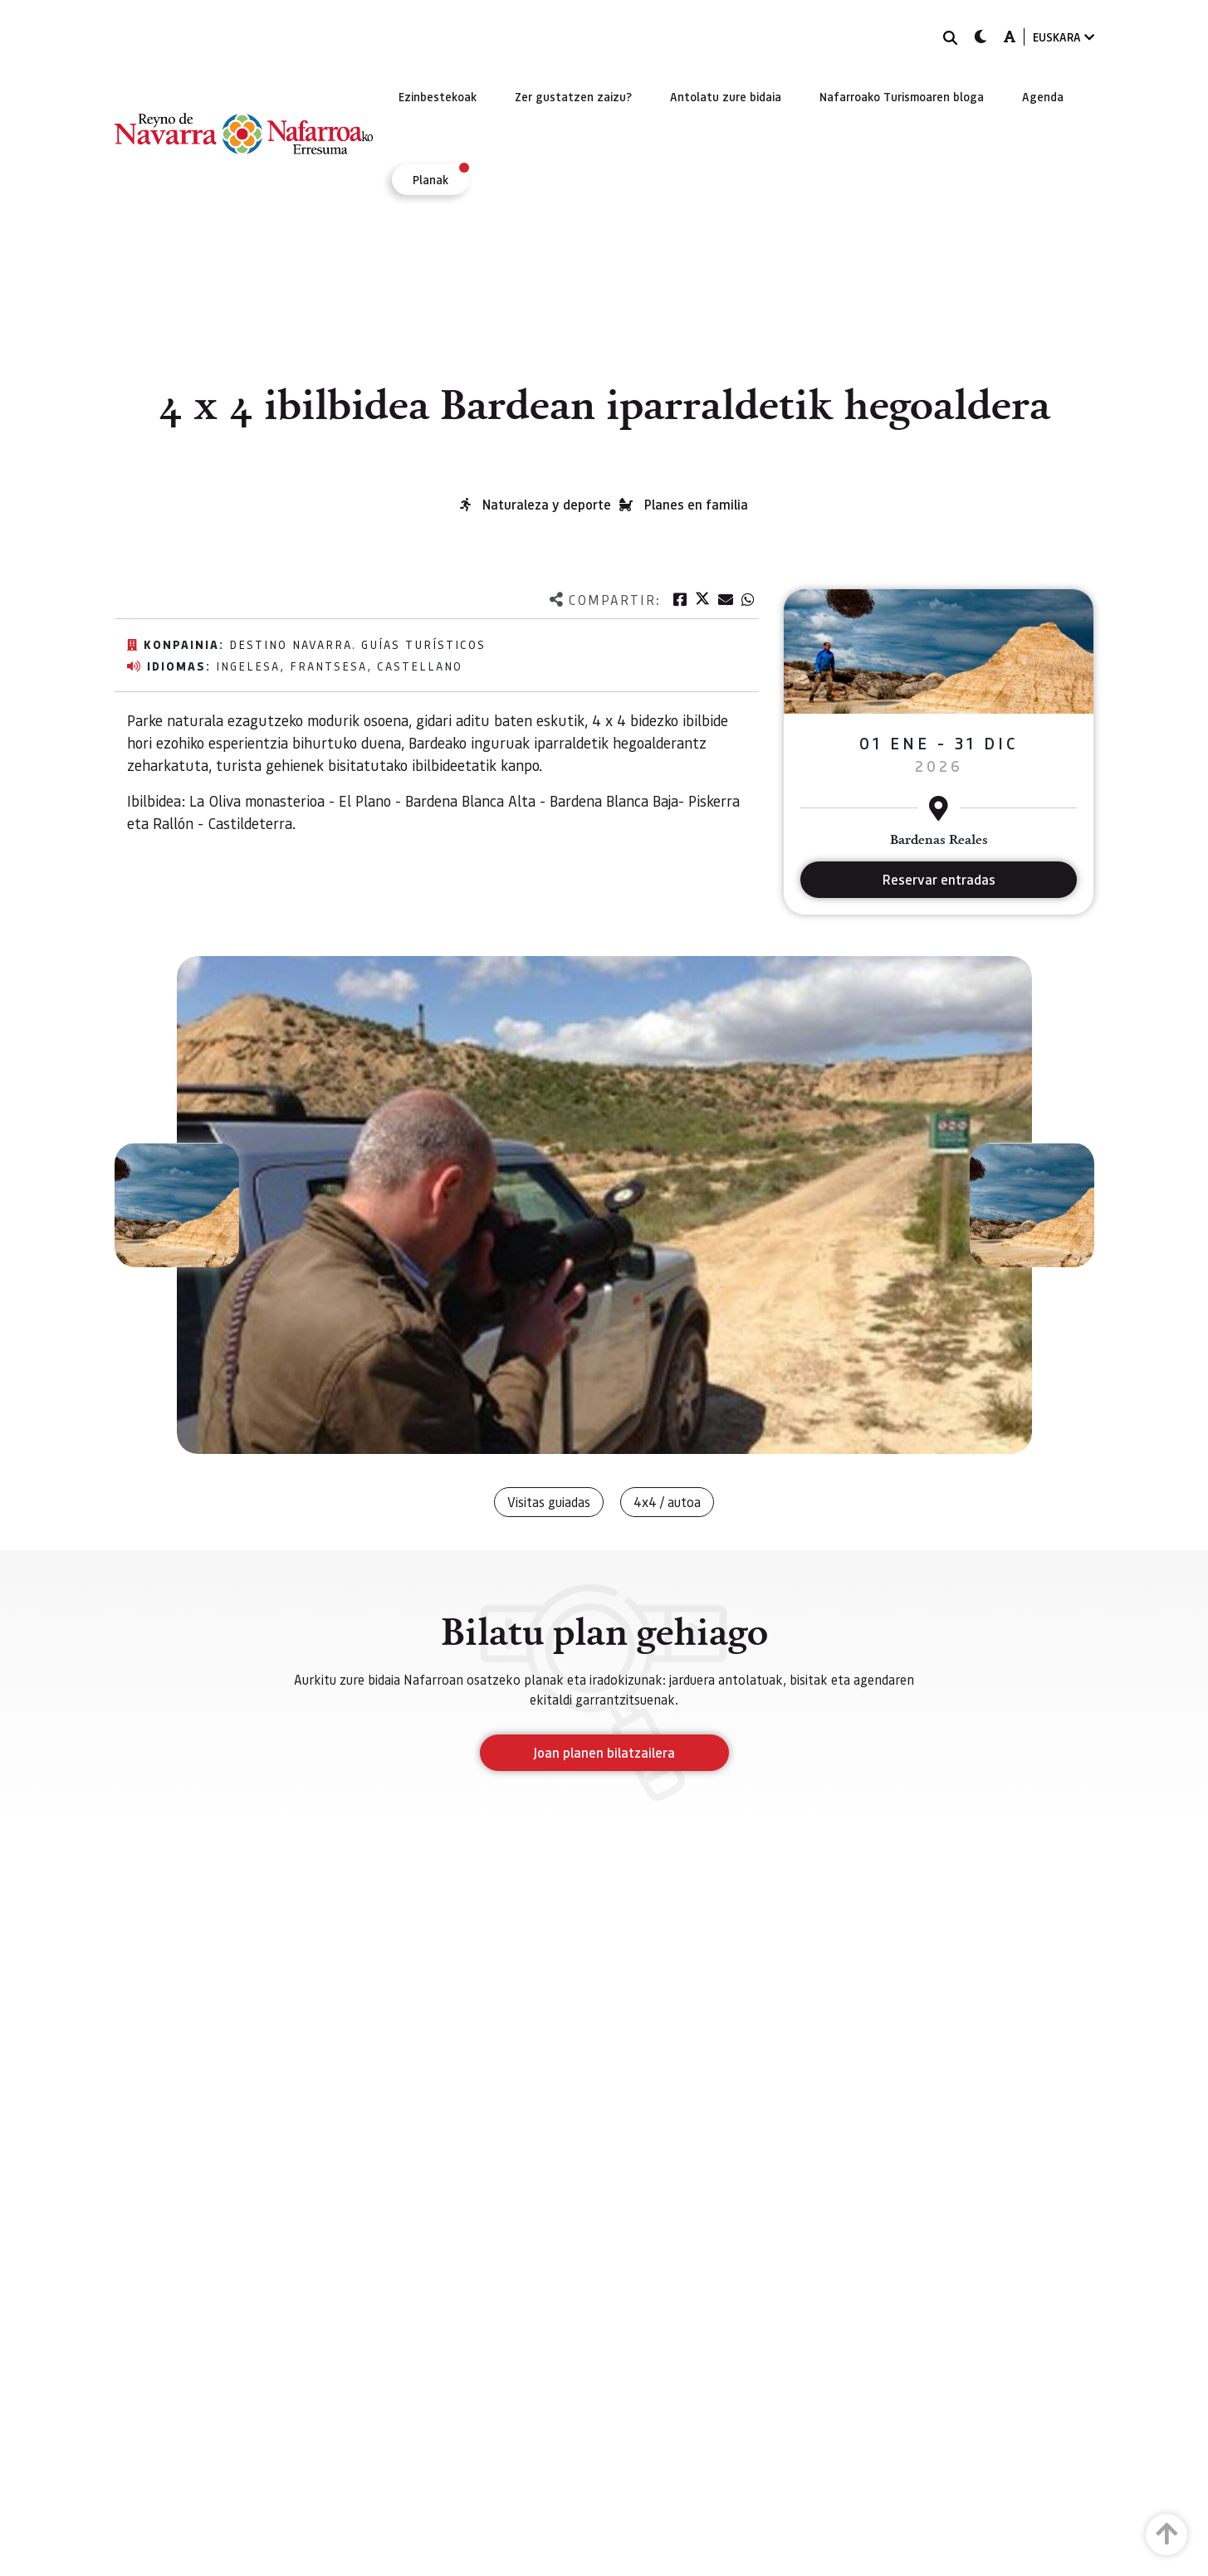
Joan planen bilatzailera (604, 1752)
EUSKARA (1063, 37)
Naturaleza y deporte (546, 504)
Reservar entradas (939, 879)
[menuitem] (437, 96)
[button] (177, 1205)
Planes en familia (696, 504)
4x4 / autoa (667, 1501)
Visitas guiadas (548, 1501)
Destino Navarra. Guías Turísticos (357, 644)
